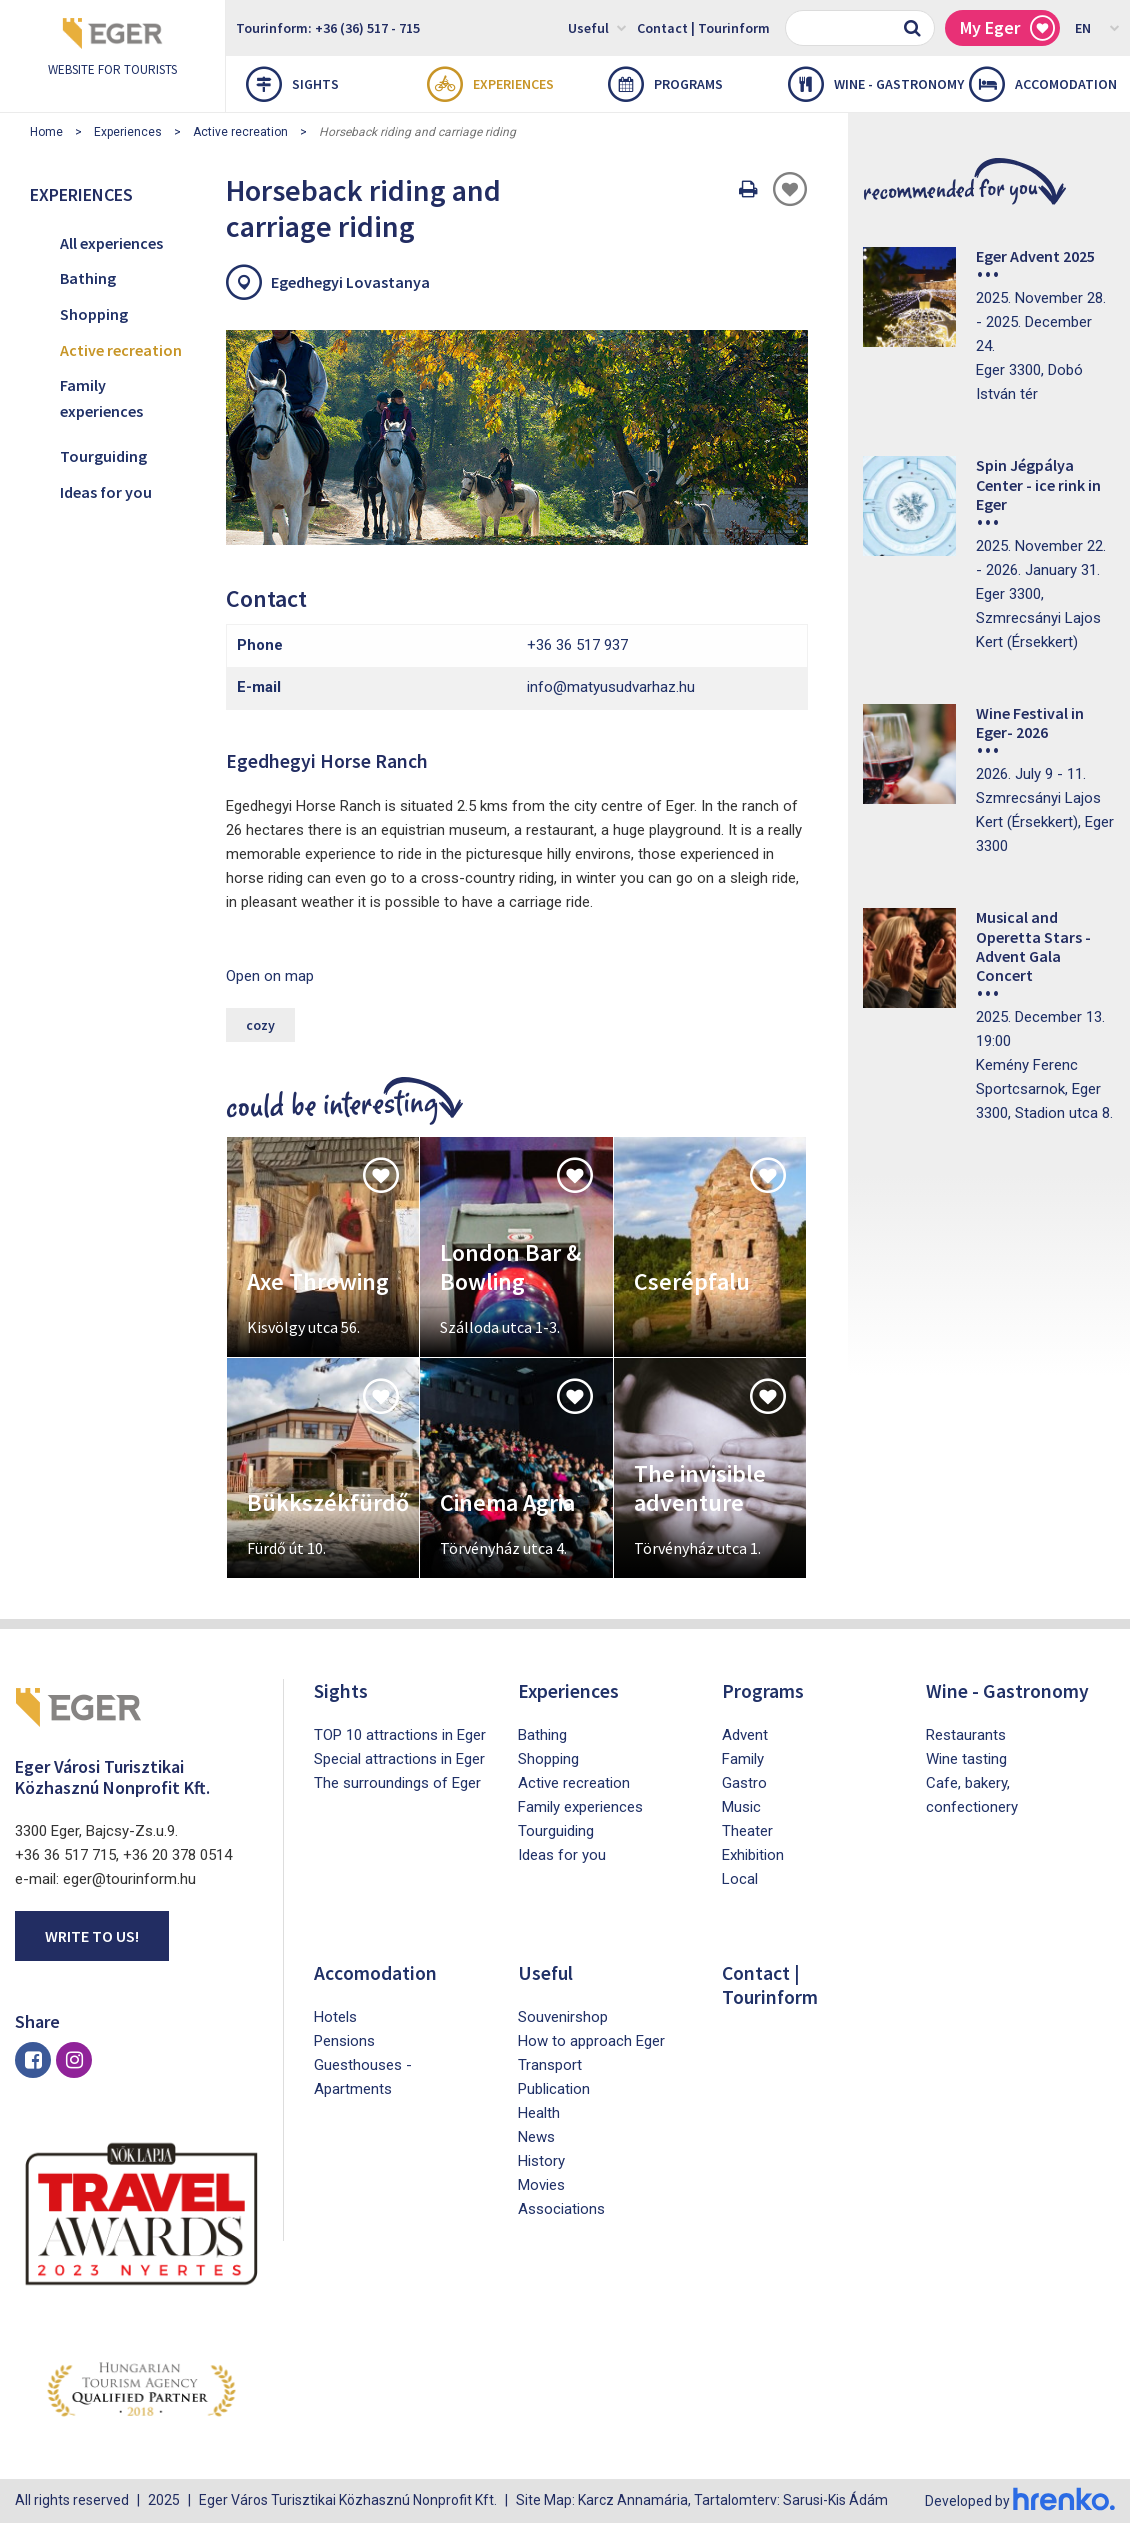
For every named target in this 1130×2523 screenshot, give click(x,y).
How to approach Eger (591, 2041)
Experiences (490, 84)
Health (539, 2113)
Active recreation (240, 132)
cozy (260, 1025)
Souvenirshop (563, 2017)
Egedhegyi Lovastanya (350, 282)
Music (741, 1807)
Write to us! (92, 1936)
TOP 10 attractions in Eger (400, 1735)
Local (740, 1879)
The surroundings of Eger (397, 1783)
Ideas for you (106, 492)
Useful (597, 27)
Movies (541, 2185)
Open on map (270, 976)
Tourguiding (103, 456)
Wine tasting (966, 1759)
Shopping (94, 314)
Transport (550, 2065)
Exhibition (753, 1855)
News (536, 2137)
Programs (665, 84)
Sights (292, 84)
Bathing (88, 278)
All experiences (111, 243)
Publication (554, 2089)
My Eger (1007, 28)
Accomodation (1043, 84)
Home (46, 132)
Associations (561, 2209)
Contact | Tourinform (703, 28)
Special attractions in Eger (399, 1759)
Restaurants (966, 1735)
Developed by (1020, 2501)
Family (743, 1759)
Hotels (335, 2017)
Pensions (344, 2041)
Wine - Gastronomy (868, 84)
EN (1097, 27)
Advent (745, 1735)
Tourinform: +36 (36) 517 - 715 (328, 28)
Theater (747, 1831)
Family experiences (101, 398)
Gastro (744, 1783)
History (541, 2161)
